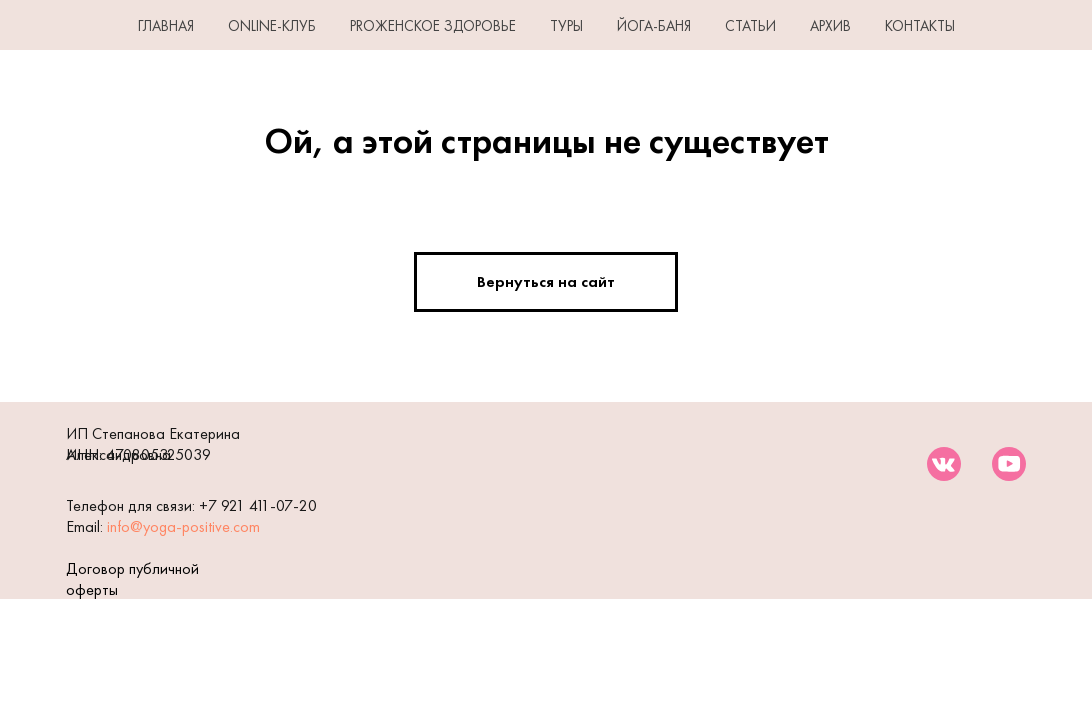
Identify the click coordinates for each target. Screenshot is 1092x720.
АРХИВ (830, 26)
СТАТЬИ (750, 26)
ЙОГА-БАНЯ (654, 26)
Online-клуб (272, 26)
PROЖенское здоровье (433, 26)
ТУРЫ (566, 26)
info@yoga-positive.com (183, 526)
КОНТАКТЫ (920, 26)
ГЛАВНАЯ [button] (166, 26)
